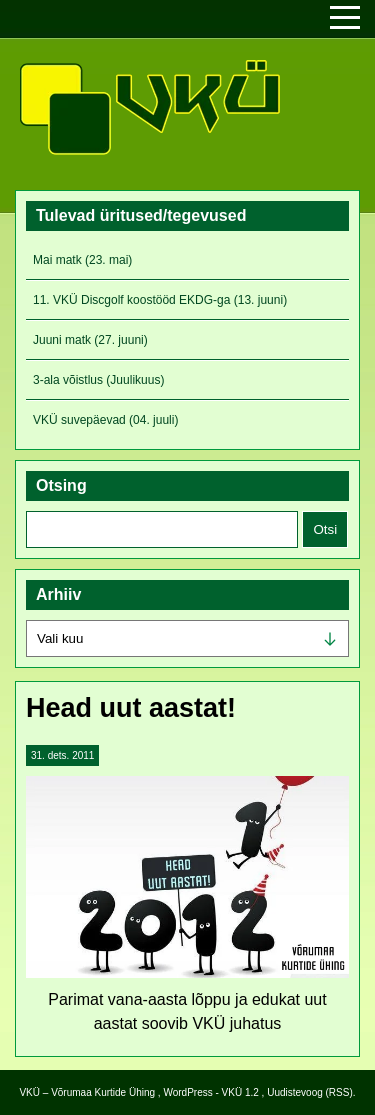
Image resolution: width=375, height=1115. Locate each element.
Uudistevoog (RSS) (310, 1092)
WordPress (187, 1092)
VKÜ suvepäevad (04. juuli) (105, 420)
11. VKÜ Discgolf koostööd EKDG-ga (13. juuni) (160, 300)
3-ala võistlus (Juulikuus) (98, 380)
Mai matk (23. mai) (82, 260)
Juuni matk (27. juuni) (90, 340)
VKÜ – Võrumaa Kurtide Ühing (87, 1092)
